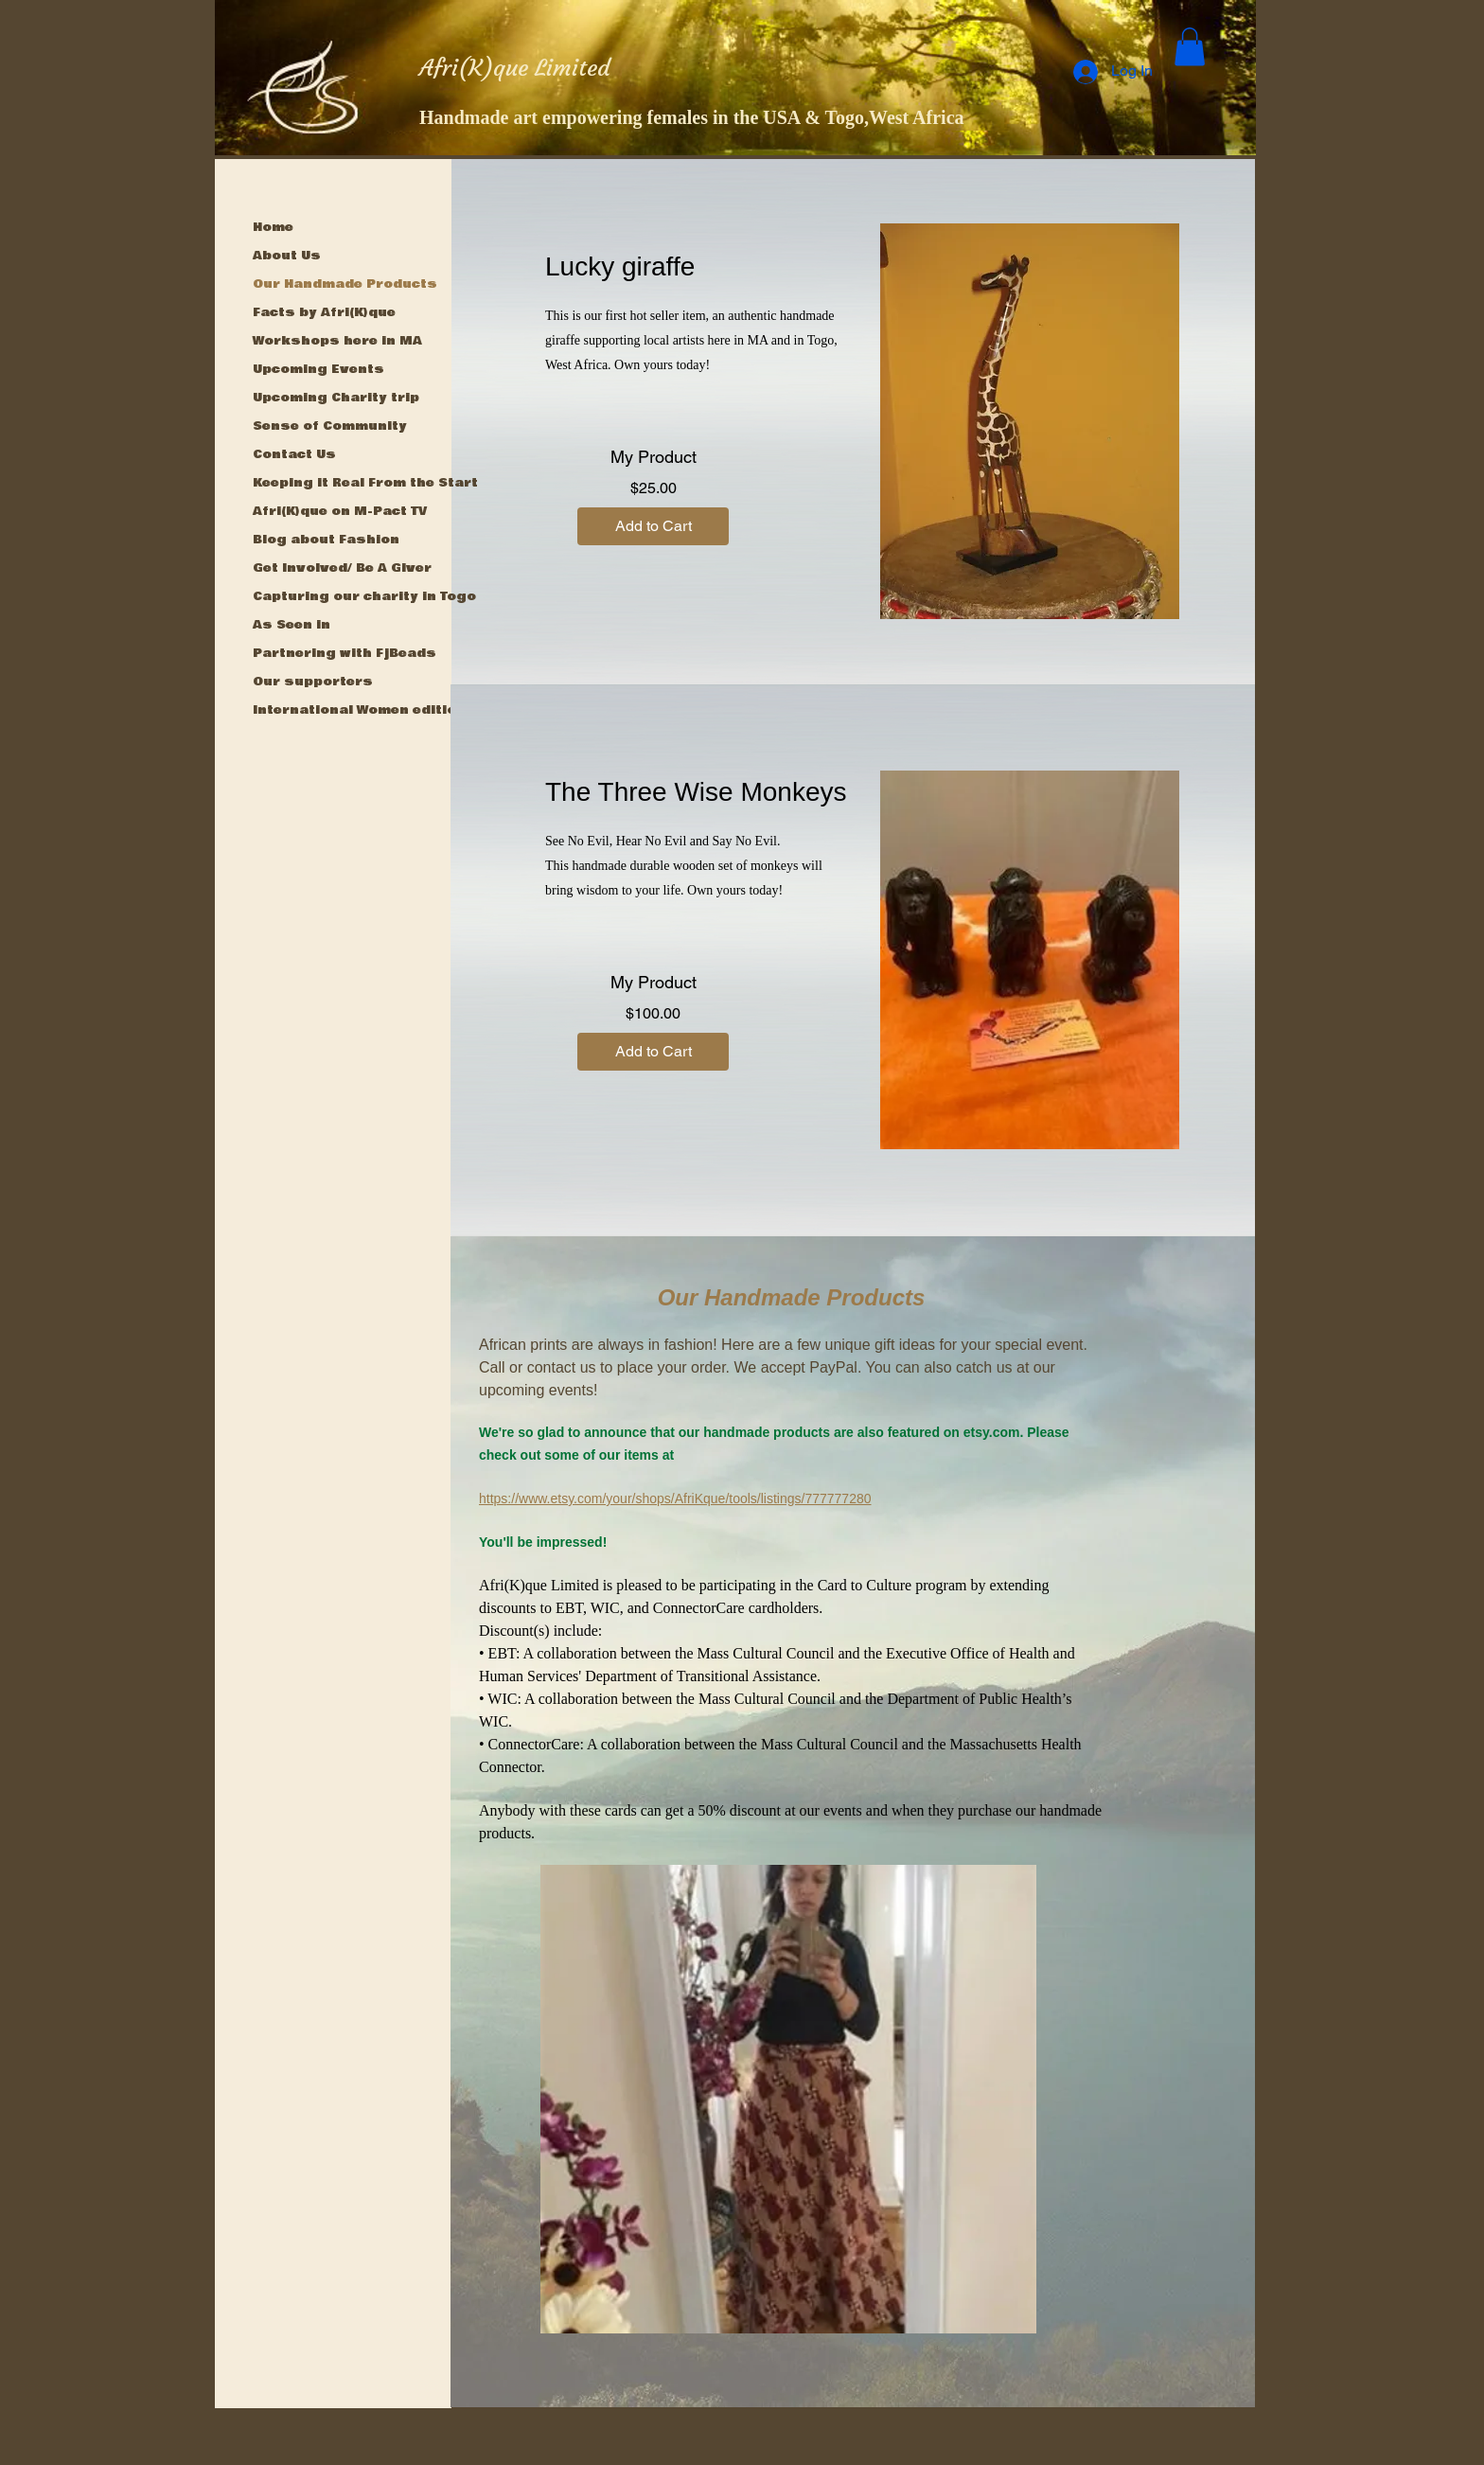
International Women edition (359, 709)
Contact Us (294, 454)
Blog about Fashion (326, 539)
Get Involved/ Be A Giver (342, 567)
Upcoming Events (318, 369)
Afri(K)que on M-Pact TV (340, 511)
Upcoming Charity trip (336, 397)
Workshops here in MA (337, 340)
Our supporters (313, 681)
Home (273, 227)
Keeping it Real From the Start (365, 482)
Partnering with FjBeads (344, 653)
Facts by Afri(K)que (324, 312)
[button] (1190, 46)
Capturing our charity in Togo (364, 596)
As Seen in (291, 624)
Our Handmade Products (345, 284)
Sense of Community (330, 425)
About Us (287, 255)
